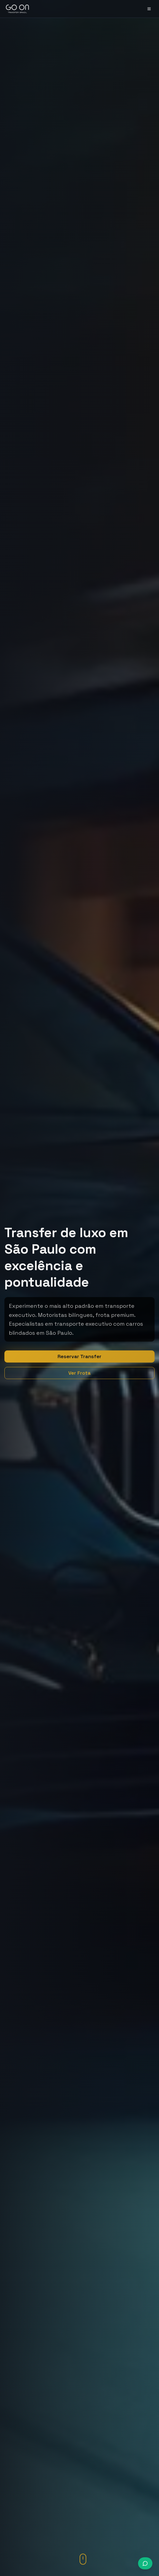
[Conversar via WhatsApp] (145, 2563)
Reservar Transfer (79, 1356)
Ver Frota (79, 1373)
